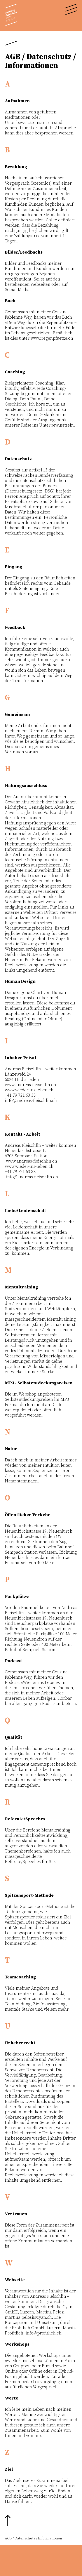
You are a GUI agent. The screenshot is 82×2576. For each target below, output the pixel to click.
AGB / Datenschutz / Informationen (33, 2538)
